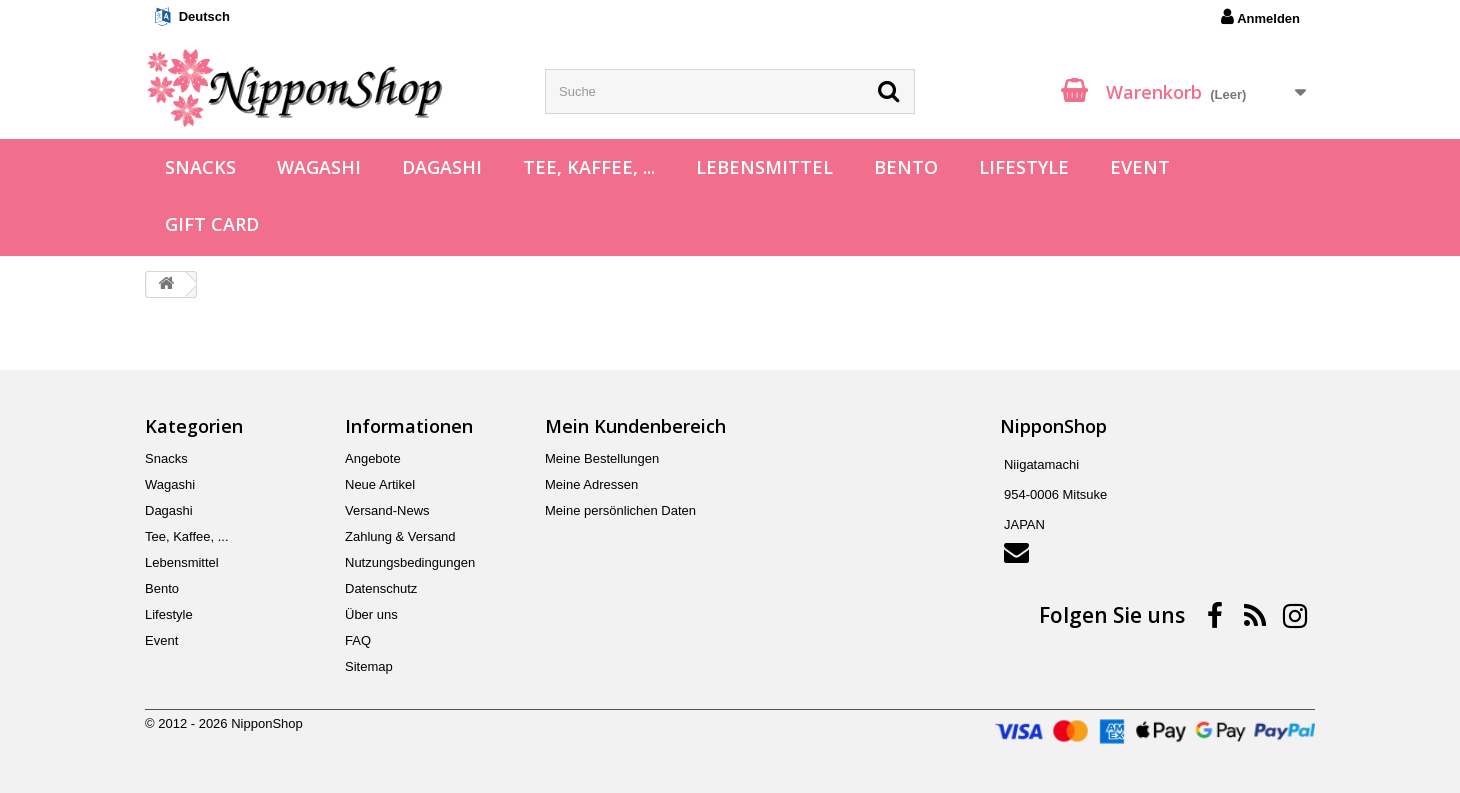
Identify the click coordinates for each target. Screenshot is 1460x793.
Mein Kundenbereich (635, 426)
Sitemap (369, 666)
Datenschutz (381, 588)
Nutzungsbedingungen (410, 562)
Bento (906, 167)
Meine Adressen (591, 484)
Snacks (200, 167)
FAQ (358, 640)
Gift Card (212, 224)
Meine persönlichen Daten (620, 510)
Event (1140, 167)
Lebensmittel (764, 167)
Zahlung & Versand (400, 536)
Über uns (371, 614)
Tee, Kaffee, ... (589, 167)
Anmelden (1260, 17)
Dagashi (442, 167)
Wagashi (319, 167)
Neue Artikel (380, 484)
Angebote (373, 458)
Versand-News (387, 510)
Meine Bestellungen (602, 458)
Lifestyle (1024, 167)
